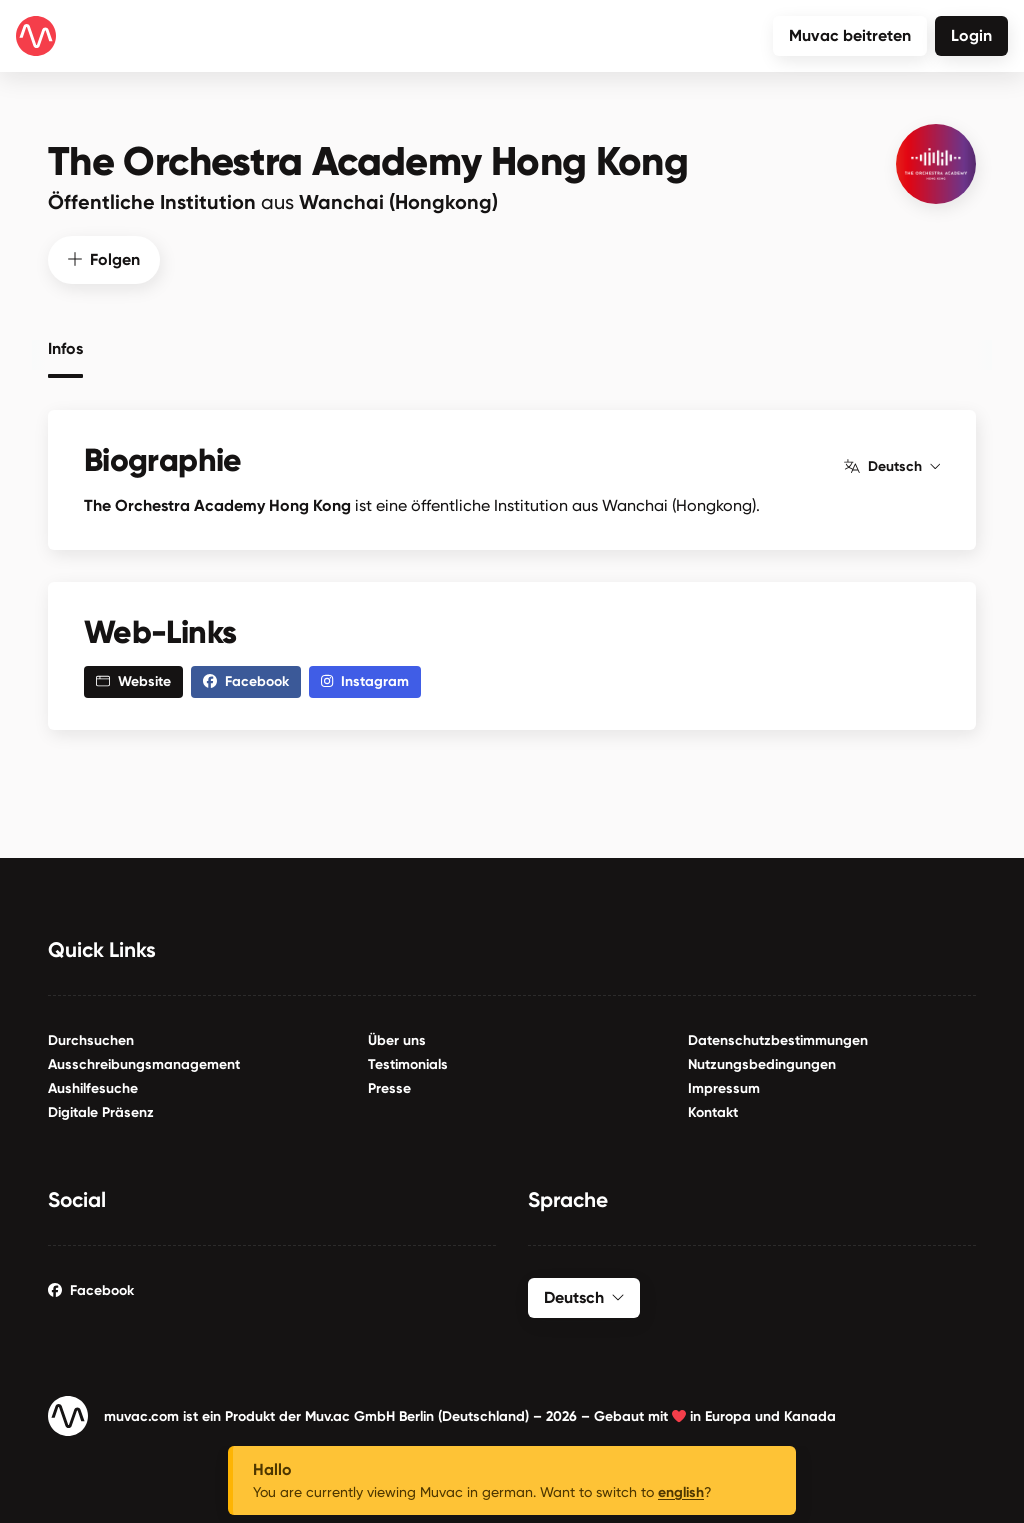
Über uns (397, 1039)
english (681, 1492)
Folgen (104, 257)
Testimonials (408, 1063)
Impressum (724, 1087)
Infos (65, 346)
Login (971, 35)
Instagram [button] (365, 680)
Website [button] (133, 680)
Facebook (91, 1289)
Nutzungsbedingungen (762, 1063)
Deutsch (892, 465)
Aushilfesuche (93, 1087)
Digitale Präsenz (101, 1111)
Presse (389, 1087)
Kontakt (713, 1111)
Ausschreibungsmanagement (144, 1063)
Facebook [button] (246, 680)
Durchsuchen (91, 1039)
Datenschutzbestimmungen (778, 1039)
